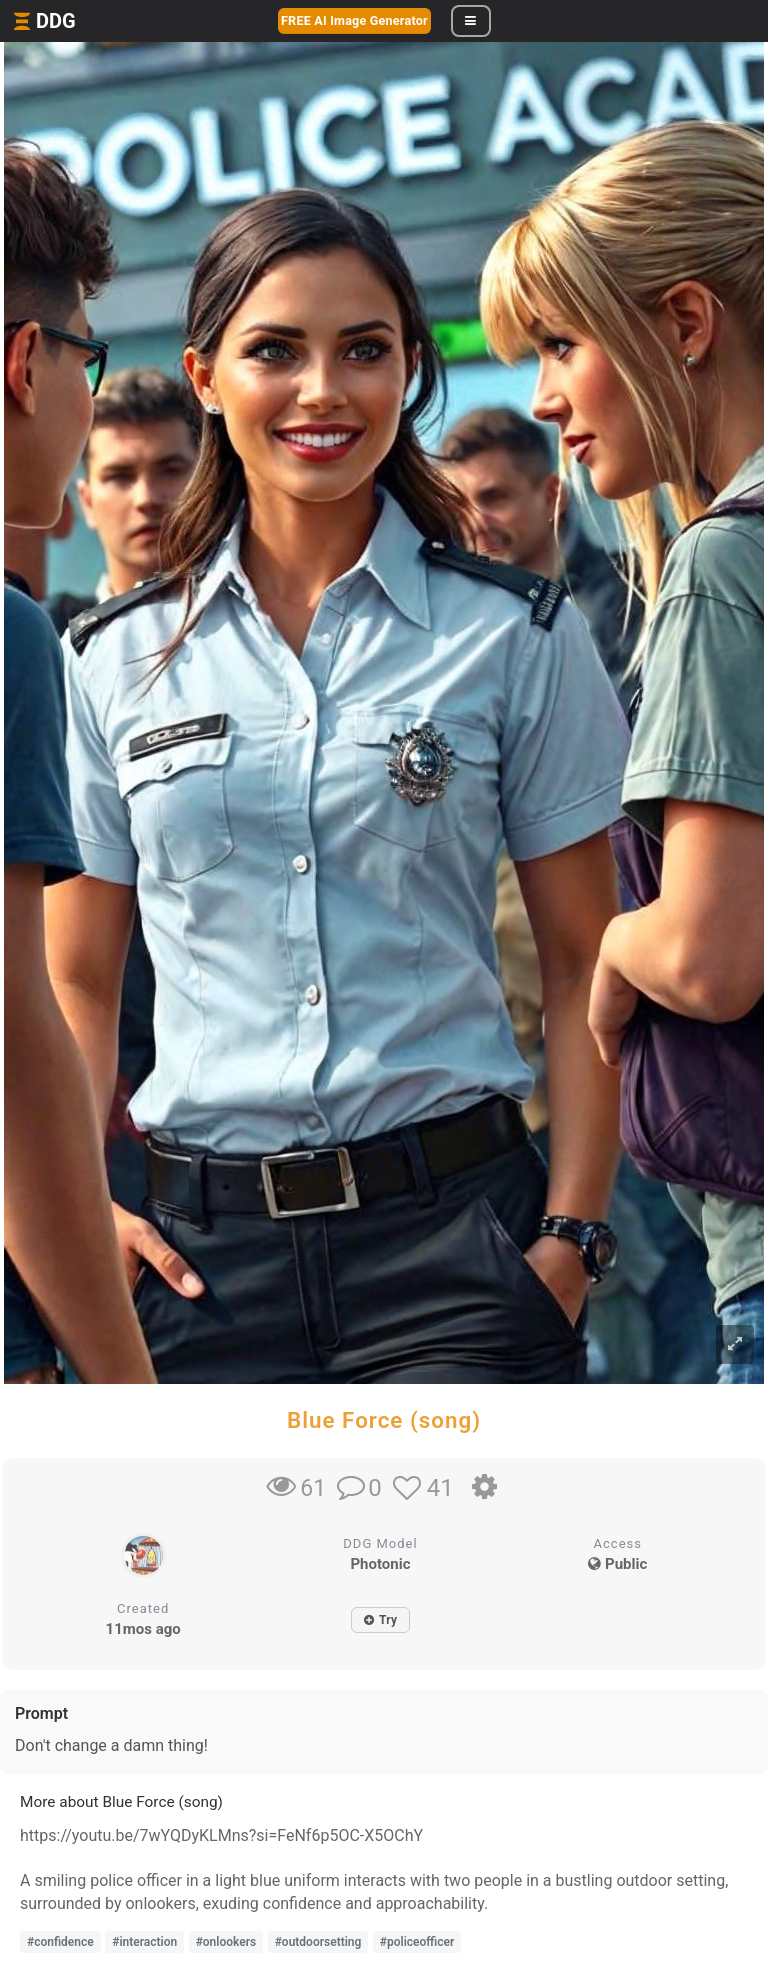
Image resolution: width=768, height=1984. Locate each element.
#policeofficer (417, 1942)
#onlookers (226, 1942)
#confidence (60, 1942)
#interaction (144, 1942)
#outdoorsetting (318, 1942)
